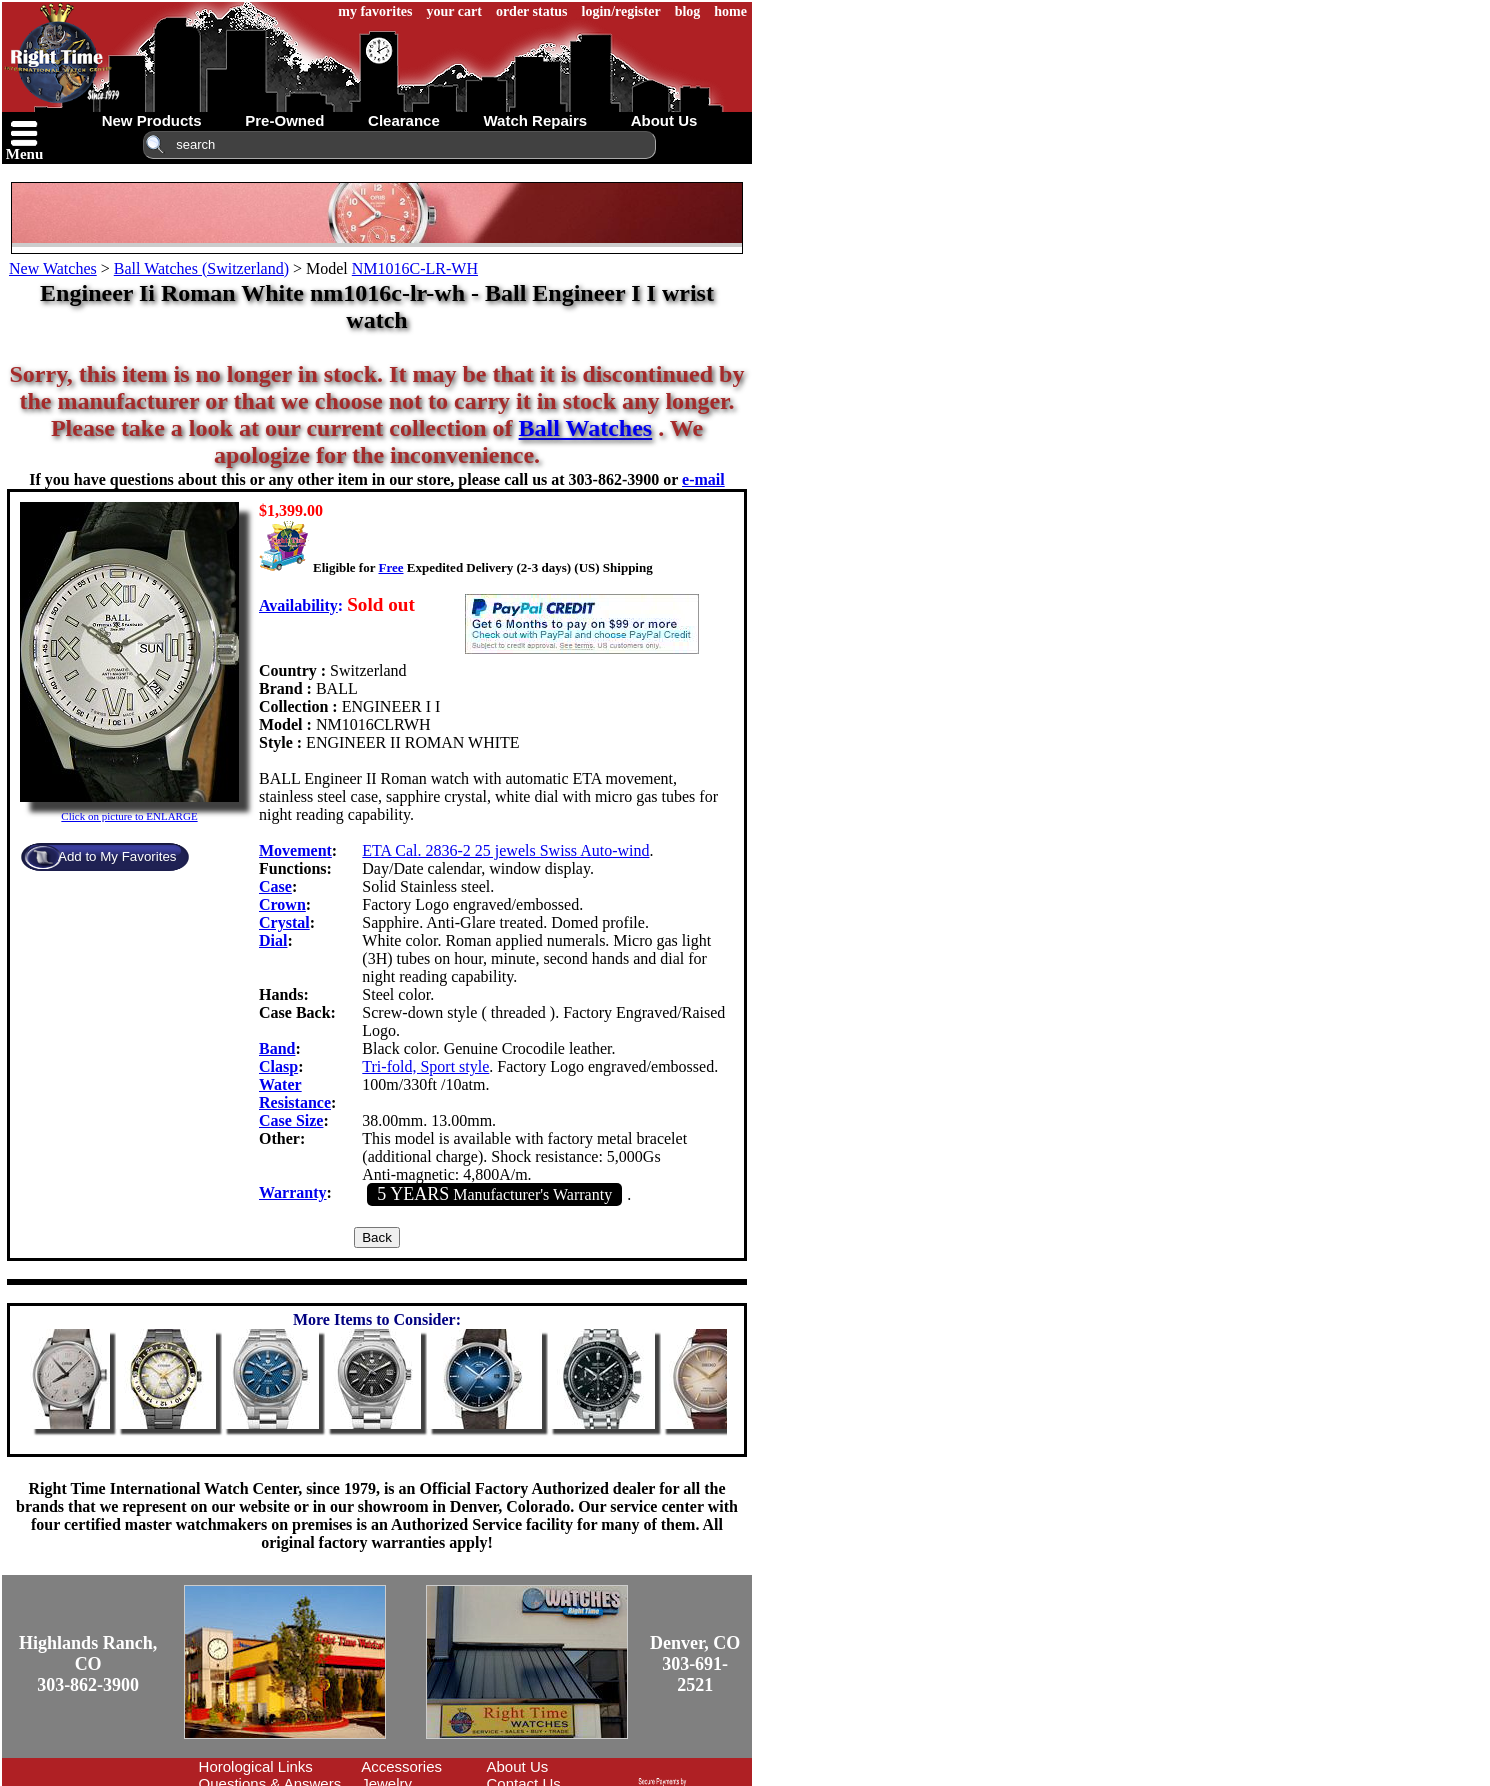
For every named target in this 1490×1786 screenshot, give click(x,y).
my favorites (375, 11)
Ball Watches (586, 428)
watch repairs (535, 120)
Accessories (401, 1766)
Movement (295, 850)
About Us (518, 1766)
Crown (282, 904)
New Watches (53, 268)
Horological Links (256, 1766)
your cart (454, 11)
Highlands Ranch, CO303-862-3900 (88, 1664)
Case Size (291, 1120)
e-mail (703, 479)
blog (688, 11)
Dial (273, 940)
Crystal (284, 922)
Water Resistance (295, 1093)
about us (664, 120)
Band (277, 1048)
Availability (298, 605)
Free (390, 567)
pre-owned (284, 120)
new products (152, 120)
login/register (621, 11)
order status (532, 11)
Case (275, 886)
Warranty (293, 1192)
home (730, 11)
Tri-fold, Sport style (425, 1066)
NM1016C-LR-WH (415, 268)
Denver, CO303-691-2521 (695, 1664)
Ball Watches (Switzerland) (201, 268)
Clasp (278, 1066)
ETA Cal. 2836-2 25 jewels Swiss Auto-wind (505, 850)
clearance (404, 120)
